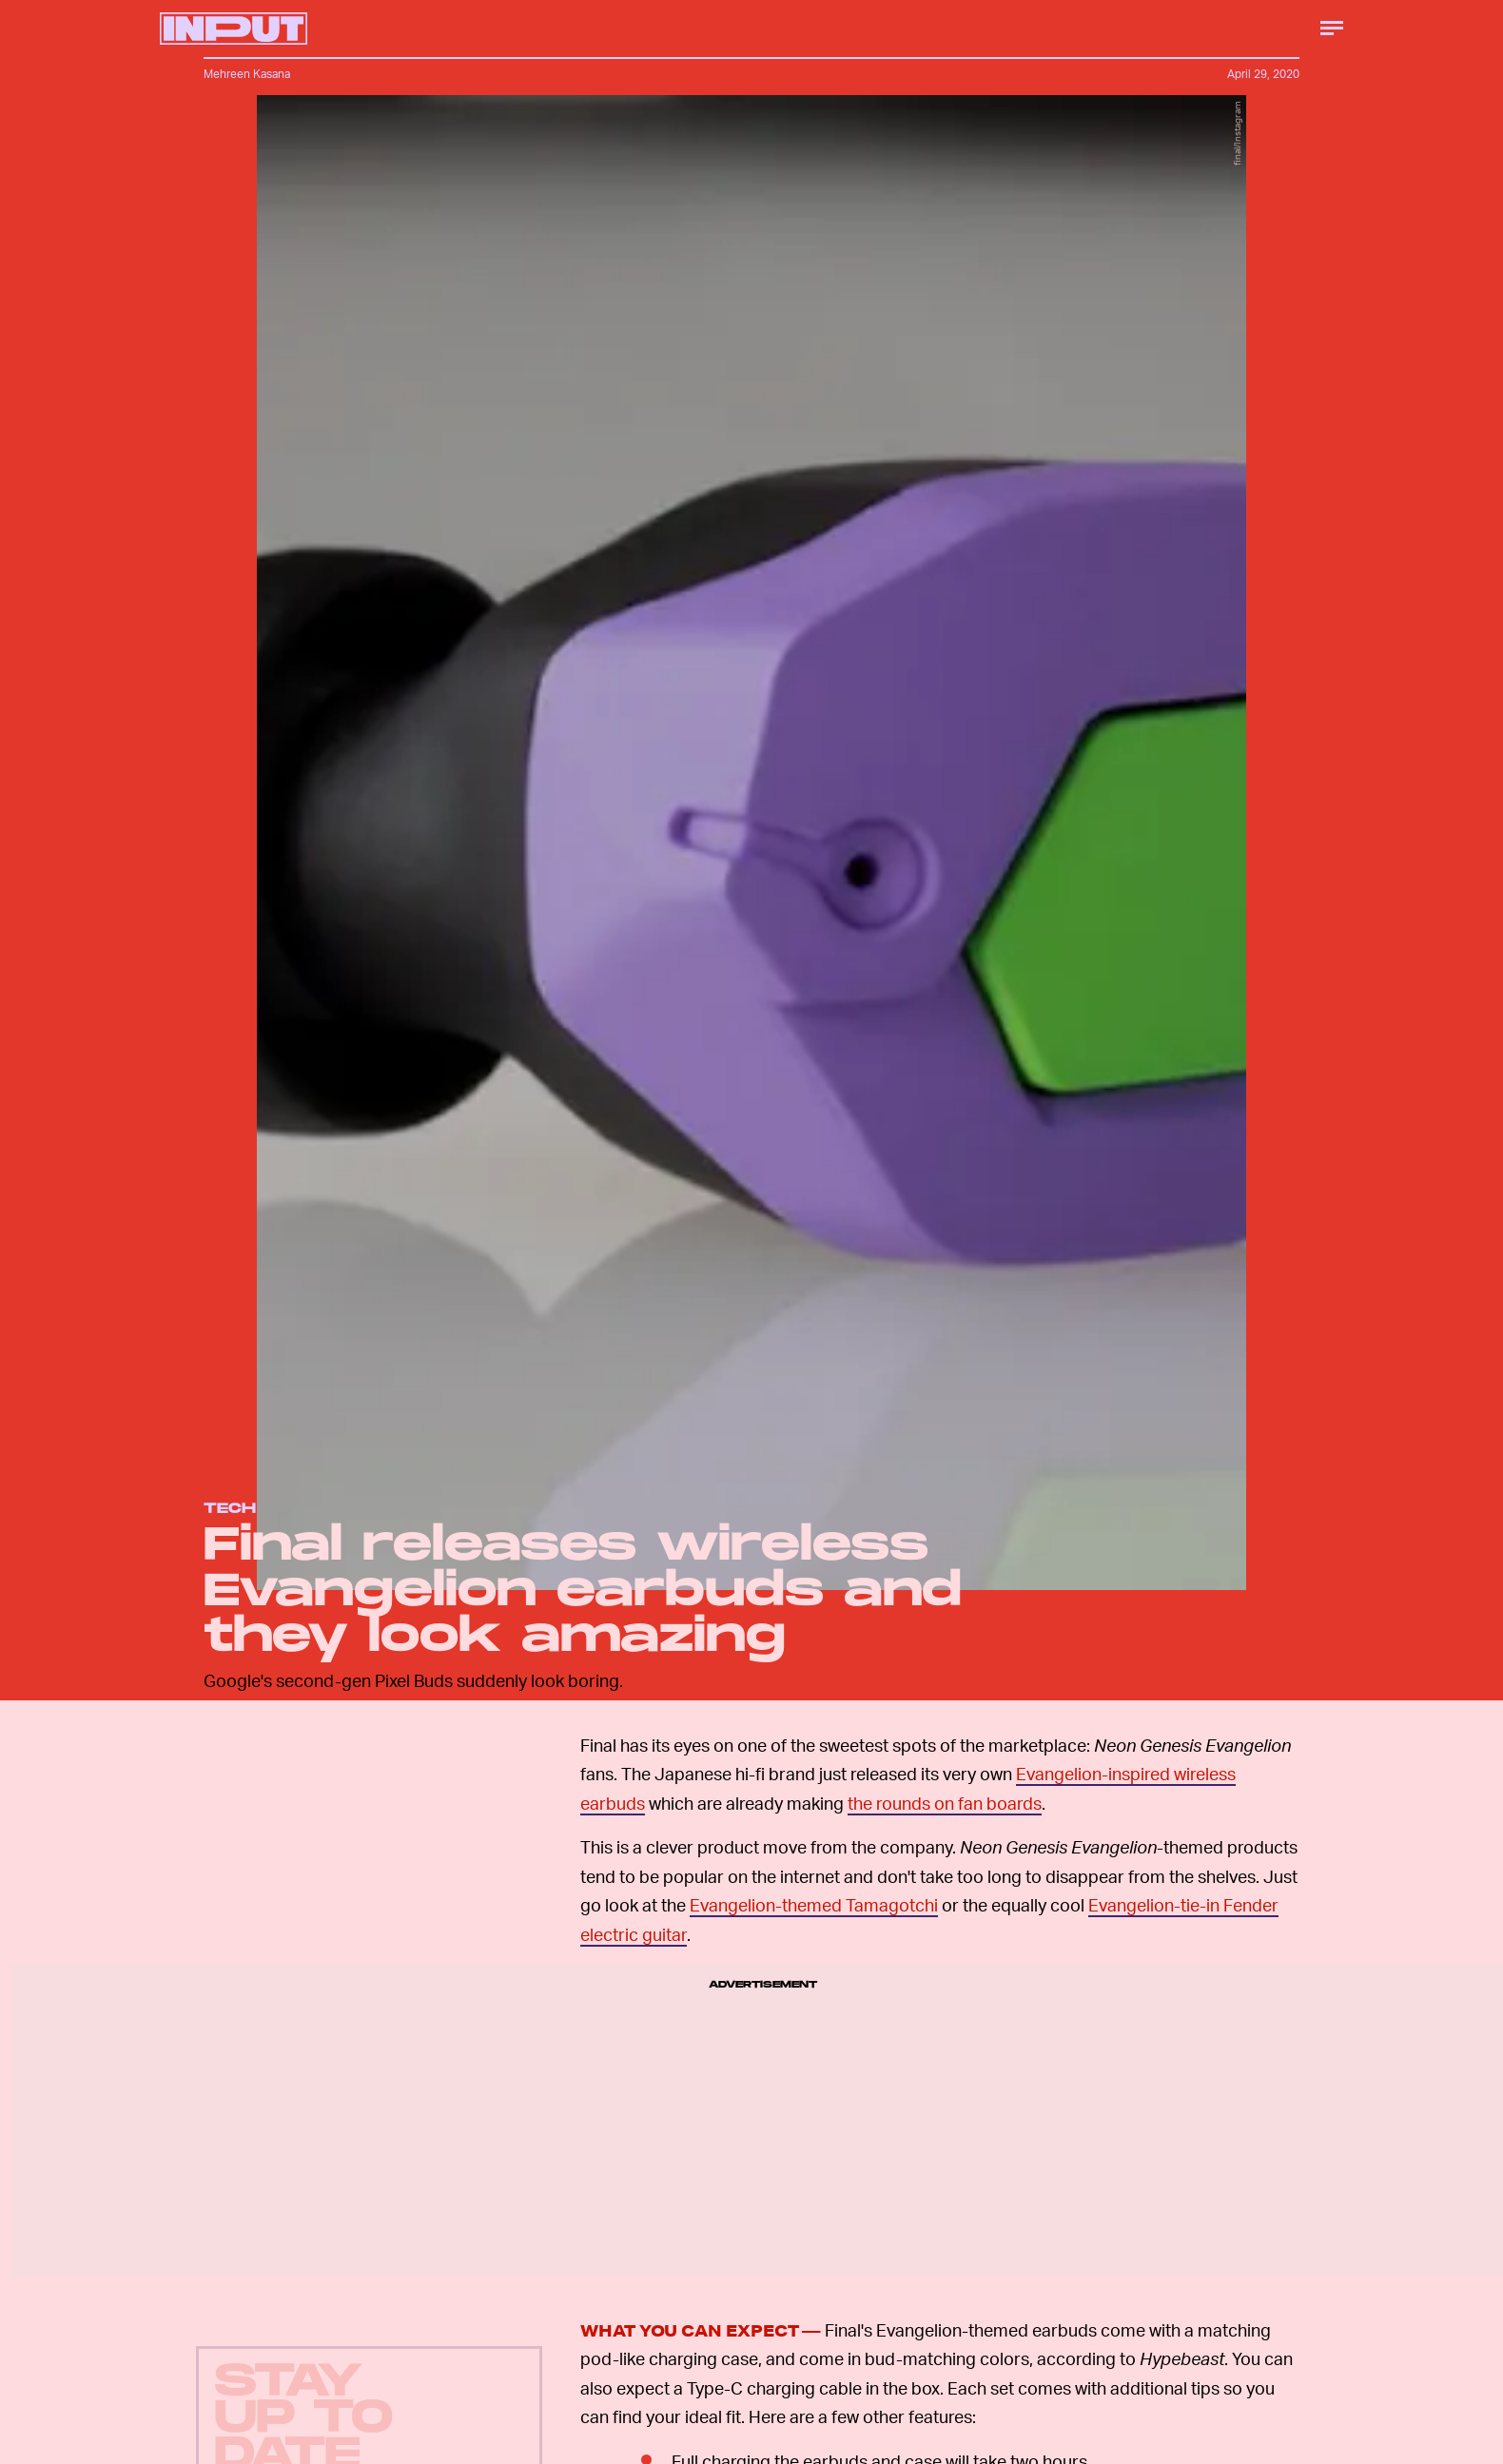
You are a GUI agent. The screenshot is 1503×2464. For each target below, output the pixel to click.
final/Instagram (1236, 133)
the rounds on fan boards (945, 1803)
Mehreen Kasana (247, 74)
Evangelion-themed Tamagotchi (814, 1904)
